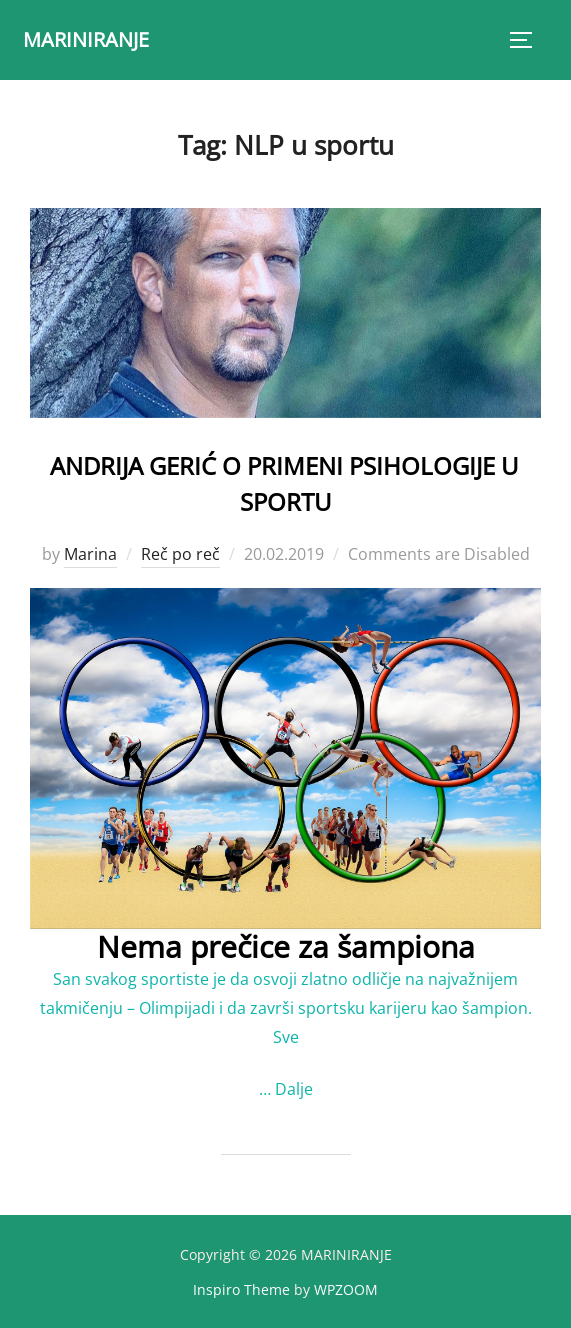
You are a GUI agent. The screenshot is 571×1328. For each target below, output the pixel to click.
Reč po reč (180, 554)
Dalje (294, 1089)
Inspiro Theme (241, 1289)
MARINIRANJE (86, 39)
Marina (90, 554)
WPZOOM (346, 1289)
